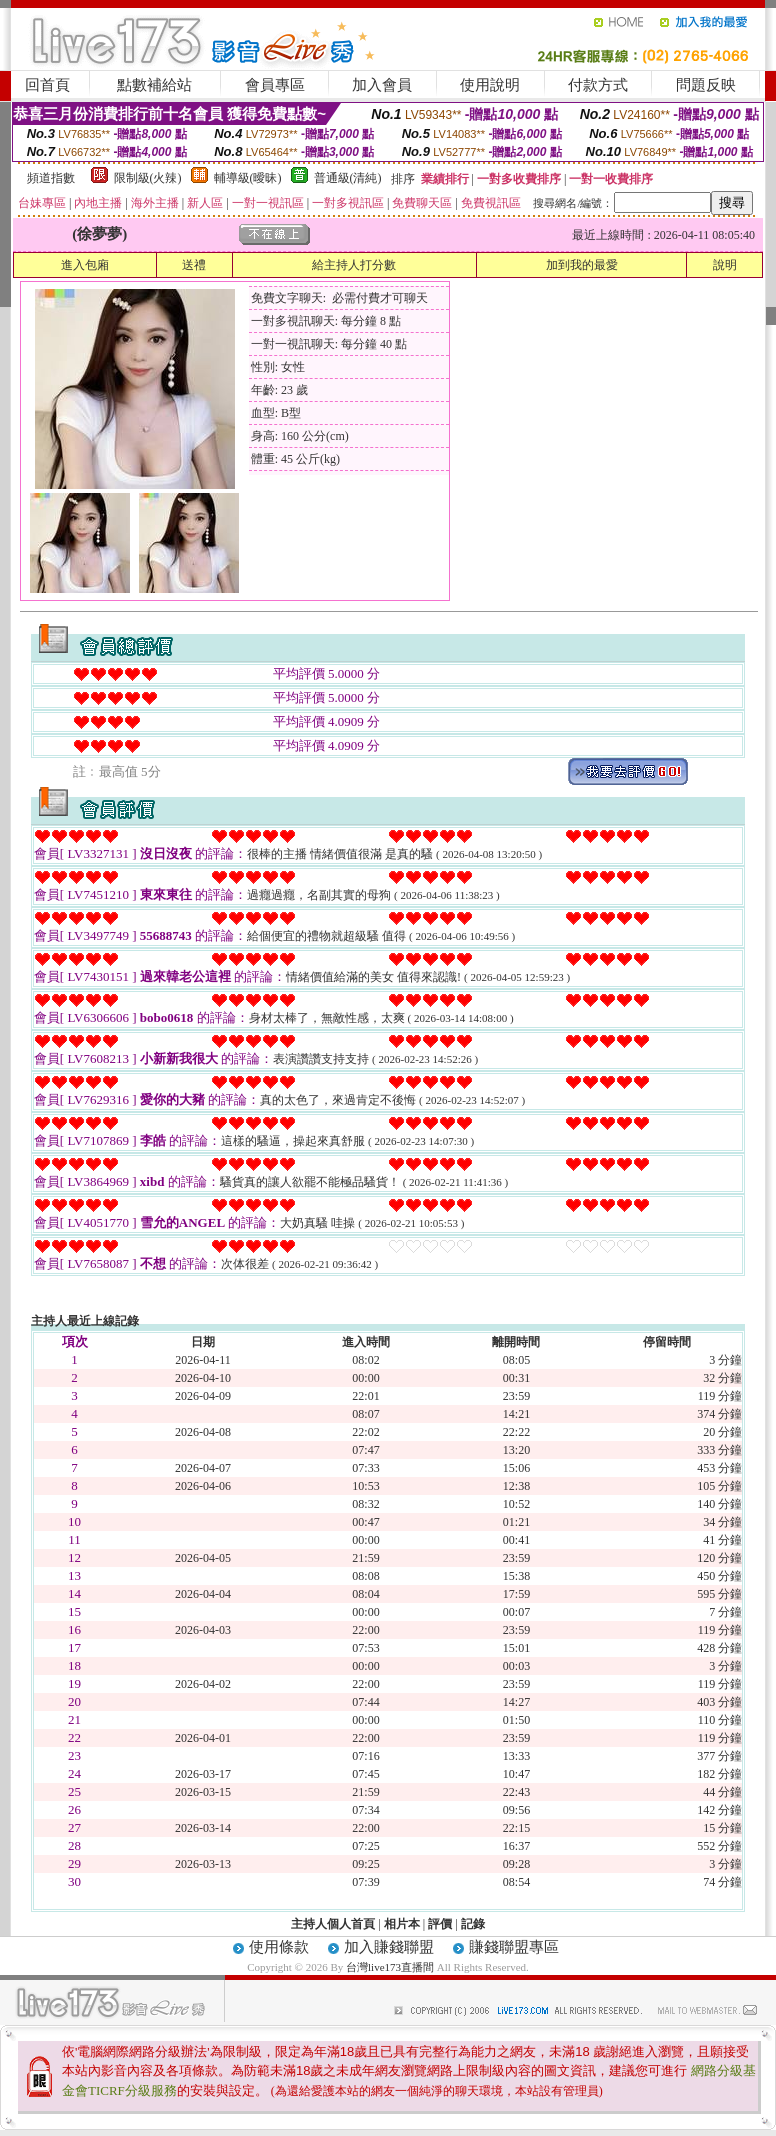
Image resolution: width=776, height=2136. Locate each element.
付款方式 (598, 85)
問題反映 (706, 85)
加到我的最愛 (582, 265)
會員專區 (275, 85)
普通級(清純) (348, 178)
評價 (440, 1924)
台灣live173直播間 (390, 1967)
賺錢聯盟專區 (514, 1947)
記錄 (473, 1924)
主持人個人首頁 (333, 1924)
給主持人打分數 (354, 265)
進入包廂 (85, 265)
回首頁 (47, 85)
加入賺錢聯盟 (389, 1947)
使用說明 (490, 85)
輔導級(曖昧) (248, 178)
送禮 (194, 265)
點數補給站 (154, 85)
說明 (725, 265)
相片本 (402, 1924)
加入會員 (382, 85)
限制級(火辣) (148, 178)
